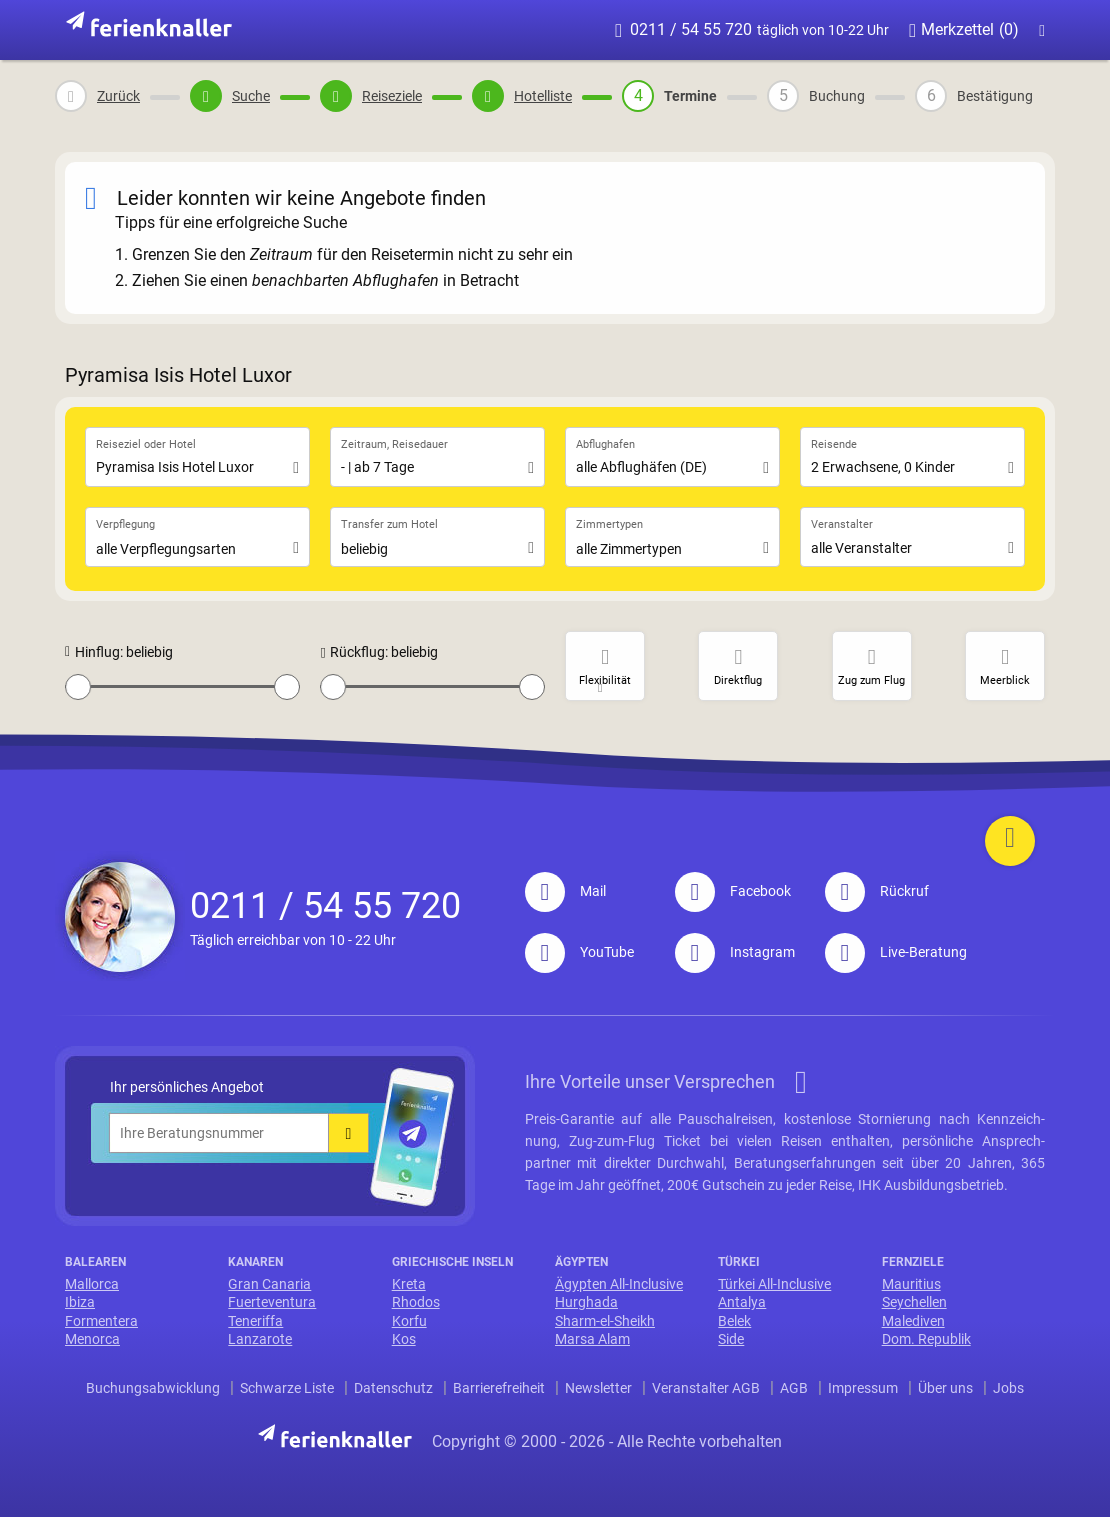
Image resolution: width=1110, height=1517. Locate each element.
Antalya (742, 1302)
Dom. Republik (926, 1339)
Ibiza (80, 1302)
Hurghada (586, 1302)
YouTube (579, 952)
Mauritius (911, 1284)
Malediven (913, 1321)
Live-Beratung (896, 952)
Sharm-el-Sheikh (605, 1321)
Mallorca (92, 1284)
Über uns (945, 1388)
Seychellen (914, 1302)
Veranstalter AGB (706, 1388)
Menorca (92, 1339)
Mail (565, 891)
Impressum (863, 1388)
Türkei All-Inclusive (774, 1284)
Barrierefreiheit (499, 1388)
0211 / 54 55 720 (752, 30)
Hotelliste (543, 96)
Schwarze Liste (287, 1388)
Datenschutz (393, 1388)
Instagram (735, 952)
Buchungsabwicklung (153, 1388)
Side (731, 1339)
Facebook (733, 891)
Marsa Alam (592, 1339)
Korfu (409, 1321)
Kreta (409, 1284)
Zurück (118, 96)
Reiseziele (392, 96)
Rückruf (877, 891)
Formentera (101, 1321)
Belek (734, 1321)
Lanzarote (260, 1339)
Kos (404, 1339)
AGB (794, 1388)
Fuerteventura (272, 1302)
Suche (251, 96)
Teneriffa (255, 1321)
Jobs (1008, 1388)
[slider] (78, 687)
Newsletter (598, 1388)
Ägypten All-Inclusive (619, 1284)
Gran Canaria (269, 1284)
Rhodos (416, 1302)
